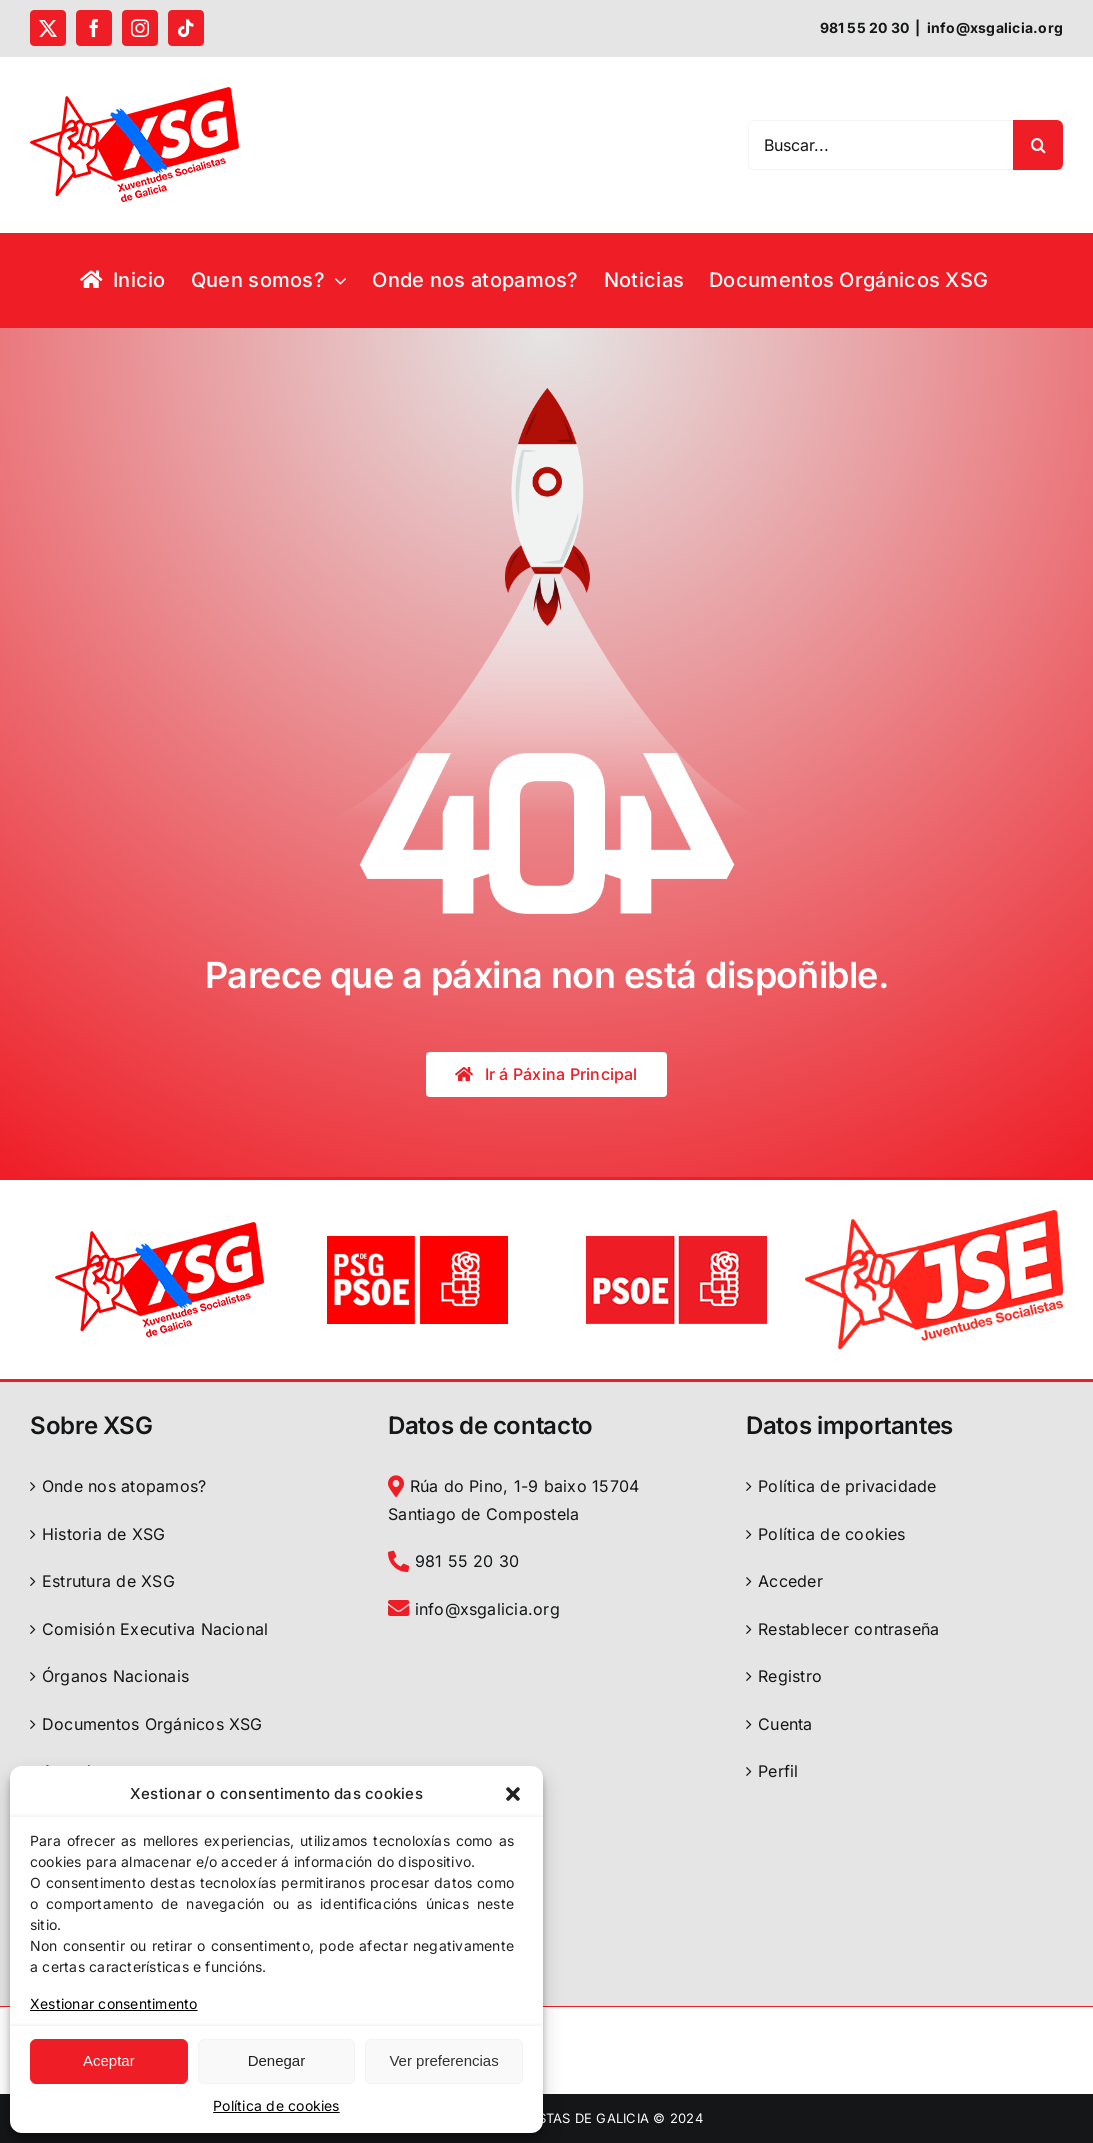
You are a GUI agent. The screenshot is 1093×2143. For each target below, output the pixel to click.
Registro (790, 1676)
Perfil (778, 1771)
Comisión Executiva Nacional (155, 1629)
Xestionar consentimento (114, 2003)
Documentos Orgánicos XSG (152, 1724)
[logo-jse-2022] (934, 1218)
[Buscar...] (880, 145)
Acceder (790, 1581)
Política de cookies (276, 2105)
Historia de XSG (104, 1534)
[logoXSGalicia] (159, 1230)
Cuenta (785, 1724)
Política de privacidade (847, 1486)
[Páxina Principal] (546, 1074)
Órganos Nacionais (115, 1676)
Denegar (277, 2060)
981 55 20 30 (453, 1561)
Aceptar (109, 2060)
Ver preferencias (443, 2060)
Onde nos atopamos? (124, 1486)
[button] (513, 1794)
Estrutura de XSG (108, 1581)
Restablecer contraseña (848, 1629)
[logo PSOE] (676, 1237)
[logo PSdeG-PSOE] (417, 1237)
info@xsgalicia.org (995, 27)
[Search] (1038, 145)
